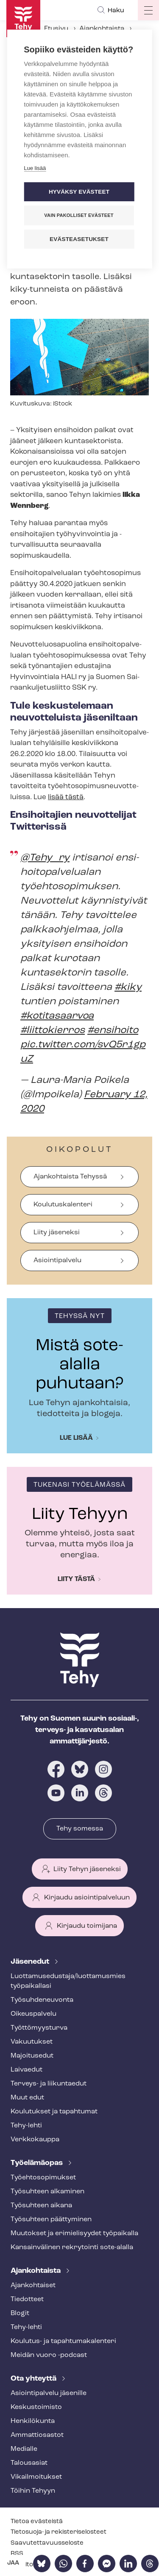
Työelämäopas (37, 2163)
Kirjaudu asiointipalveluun (87, 1897)
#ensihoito (112, 1030)
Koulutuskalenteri (62, 1204)
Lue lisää (76, 1438)
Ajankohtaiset (33, 2285)
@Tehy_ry (45, 858)
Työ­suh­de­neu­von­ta (42, 2000)
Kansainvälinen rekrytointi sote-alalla (72, 2247)
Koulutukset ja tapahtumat (54, 2111)
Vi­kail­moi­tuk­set (36, 2477)
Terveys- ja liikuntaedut (48, 2083)
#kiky (128, 987)
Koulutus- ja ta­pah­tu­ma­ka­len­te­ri (63, 2341)
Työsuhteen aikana (41, 2205)
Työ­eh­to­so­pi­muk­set (43, 2177)
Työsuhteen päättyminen (51, 2219)
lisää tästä (66, 797)
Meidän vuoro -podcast (49, 2355)
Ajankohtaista (101, 28)
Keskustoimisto (36, 2407)
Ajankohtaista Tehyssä (70, 1176)
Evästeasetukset (79, 239)
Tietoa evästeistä (37, 2521)
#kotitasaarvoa (57, 1016)
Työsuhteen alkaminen (47, 2191)
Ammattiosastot (37, 2435)
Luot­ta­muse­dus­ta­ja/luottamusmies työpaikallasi (68, 1981)
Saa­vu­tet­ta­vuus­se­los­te (47, 2543)
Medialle (24, 2449)
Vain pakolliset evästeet (78, 215)
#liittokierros (52, 1030)
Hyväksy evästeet (79, 192)
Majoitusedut (32, 2056)
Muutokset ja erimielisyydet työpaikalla (74, 2233)
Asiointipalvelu (57, 1260)
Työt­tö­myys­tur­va (39, 2028)
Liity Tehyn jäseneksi (87, 1869)
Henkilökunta (33, 2421)
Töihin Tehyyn (33, 2491)
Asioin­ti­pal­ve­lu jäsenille (48, 2393)
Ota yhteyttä (34, 2379)
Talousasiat (29, 2463)
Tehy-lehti (26, 2125)
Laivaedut (26, 2069)
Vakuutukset (32, 2042)
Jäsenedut (31, 1962)
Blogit (20, 2313)
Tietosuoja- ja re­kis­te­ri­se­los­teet (58, 2532)
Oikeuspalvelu (33, 2014)
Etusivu (56, 28)
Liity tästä (76, 1579)
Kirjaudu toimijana (87, 1926)
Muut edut (27, 2097)
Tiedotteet (27, 2299)
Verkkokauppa (35, 2139)
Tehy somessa (79, 1828)
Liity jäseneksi (56, 1232)
